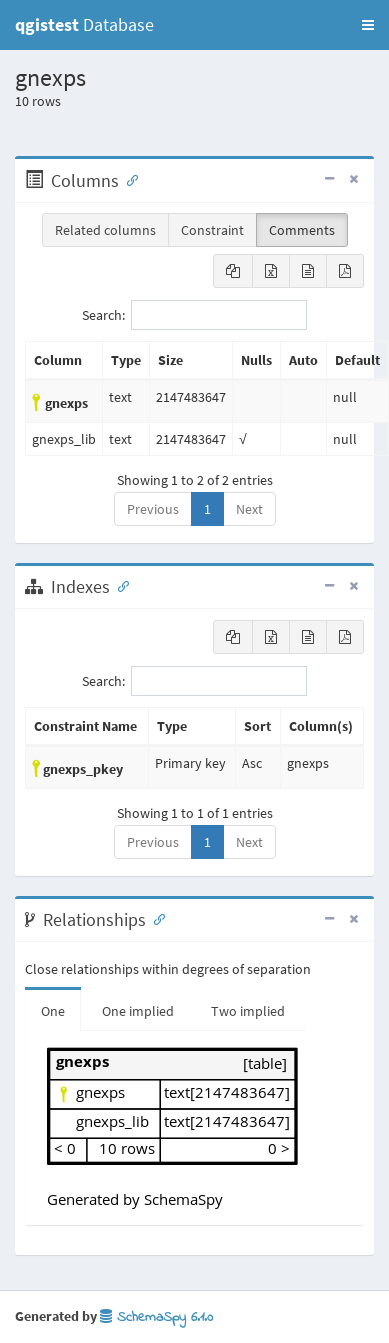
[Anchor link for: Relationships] (155, 918)
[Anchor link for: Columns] (128, 179)
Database (84, 24)
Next (249, 509)
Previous (153, 509)
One (53, 1011)
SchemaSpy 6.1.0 (156, 1317)
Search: (194, 315)
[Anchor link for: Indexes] (119, 585)
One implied (138, 1011)
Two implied (248, 1011)
